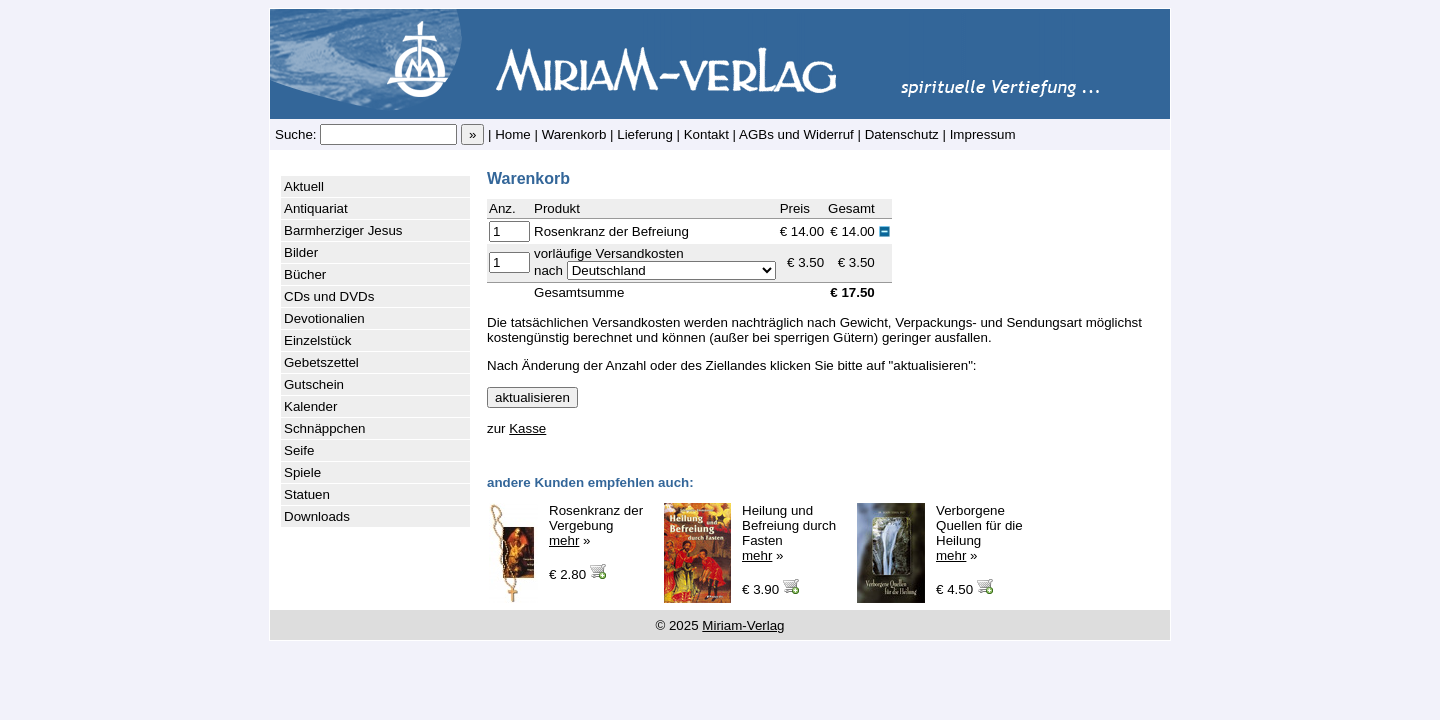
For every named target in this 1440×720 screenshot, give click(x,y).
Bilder (301, 252)
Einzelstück (317, 340)
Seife (299, 450)
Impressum (983, 134)
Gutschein (314, 384)
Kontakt (706, 134)
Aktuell (304, 186)
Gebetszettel (321, 362)
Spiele (302, 472)
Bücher (305, 274)
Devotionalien (324, 318)
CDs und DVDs (329, 296)
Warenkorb (574, 134)
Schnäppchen (325, 428)
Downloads (317, 516)
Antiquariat (316, 208)
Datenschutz (902, 134)
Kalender (310, 406)
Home (513, 134)
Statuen (307, 494)
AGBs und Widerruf (796, 134)
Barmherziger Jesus (343, 230)
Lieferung (645, 134)
